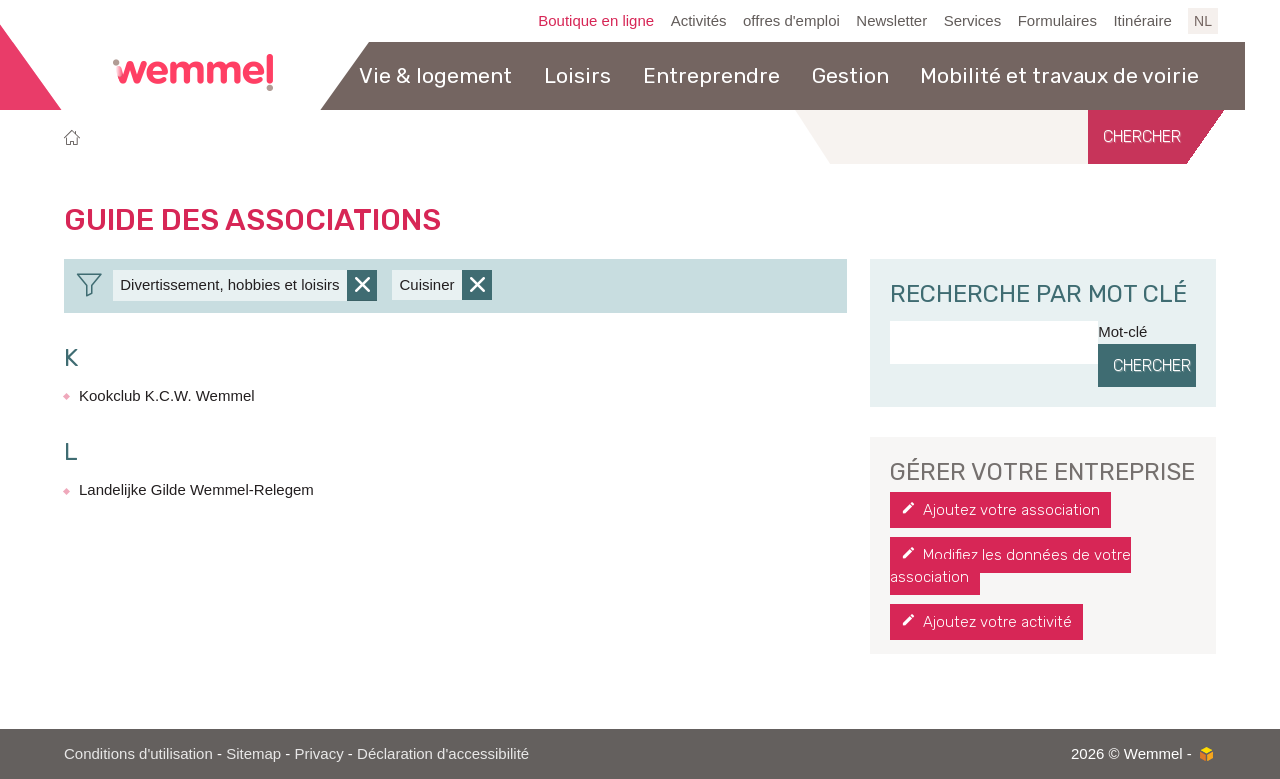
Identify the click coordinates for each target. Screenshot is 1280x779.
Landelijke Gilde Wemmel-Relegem (196, 489)
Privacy (319, 753)
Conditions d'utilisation (138, 753)
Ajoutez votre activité (997, 622)
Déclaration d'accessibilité (443, 753)
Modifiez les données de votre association (1010, 566)
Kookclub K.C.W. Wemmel (167, 395)
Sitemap (253, 753)
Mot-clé (1122, 331)
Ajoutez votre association (1011, 510)
